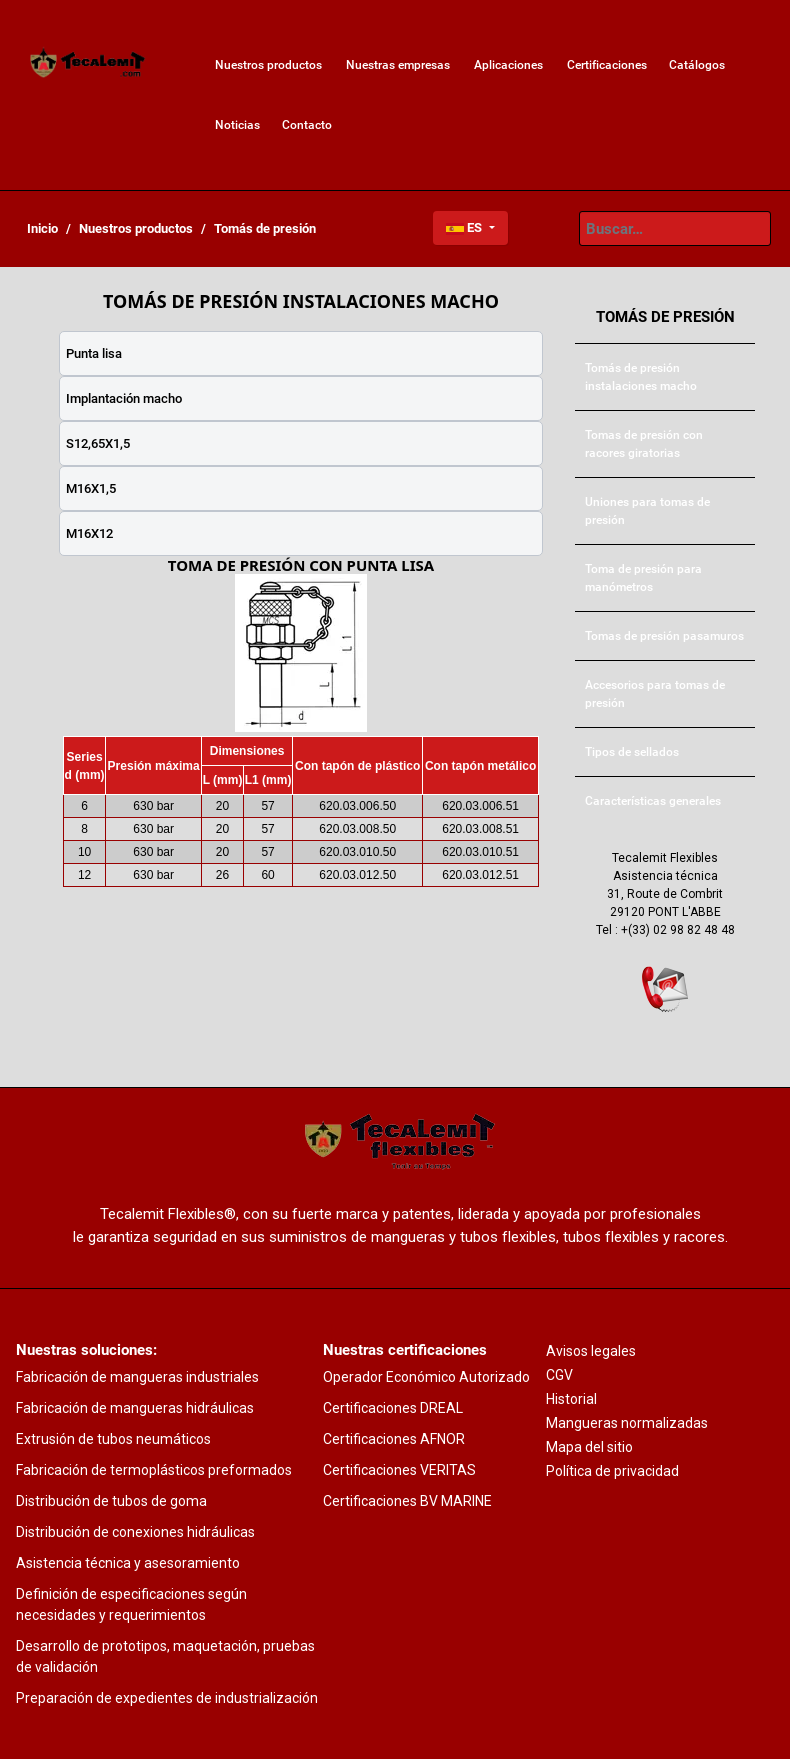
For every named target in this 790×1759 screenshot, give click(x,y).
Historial (571, 1399)
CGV (559, 1375)
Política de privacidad (612, 1471)
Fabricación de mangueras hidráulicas (135, 1408)
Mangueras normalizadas (627, 1423)
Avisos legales (591, 1351)
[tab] (301, 353)
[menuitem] (88, 65)
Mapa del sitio (589, 1447)
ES (465, 227)
